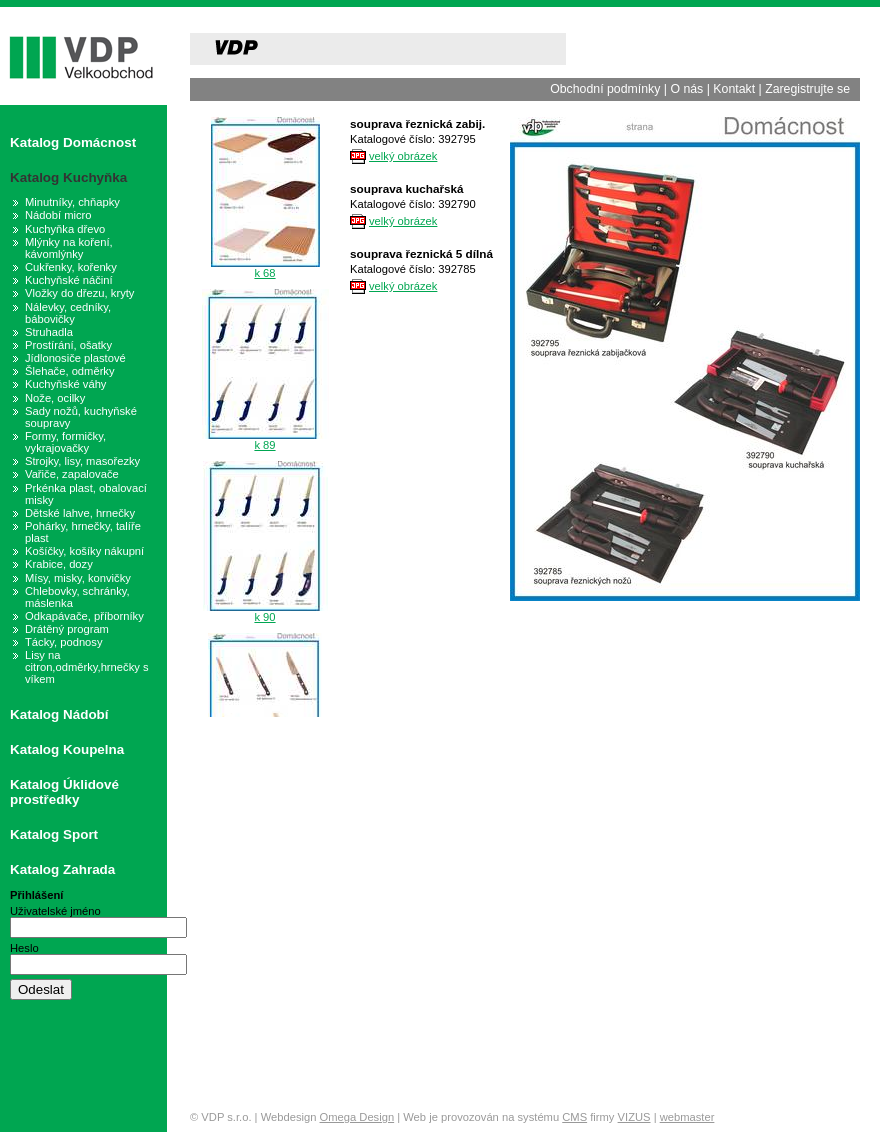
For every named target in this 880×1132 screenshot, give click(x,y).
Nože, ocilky (55, 398)
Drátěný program (67, 629)
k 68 (264, 273)
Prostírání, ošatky (68, 345)
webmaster (687, 1117)
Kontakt (734, 89)
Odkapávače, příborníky (84, 616)
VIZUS (634, 1117)
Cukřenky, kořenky (71, 267)
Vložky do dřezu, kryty (79, 293)
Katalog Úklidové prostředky (64, 792)
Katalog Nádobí (59, 714)
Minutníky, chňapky (72, 202)
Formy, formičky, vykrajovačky (65, 442)
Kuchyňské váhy (65, 384)
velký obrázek (403, 156)
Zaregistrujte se (807, 89)
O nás (686, 89)
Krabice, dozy (59, 564)
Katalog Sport (54, 834)
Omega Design (357, 1117)
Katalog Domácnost (73, 142)
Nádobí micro (58, 215)
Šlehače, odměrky (70, 371)
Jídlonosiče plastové (75, 358)
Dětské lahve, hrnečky (80, 513)
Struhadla (49, 332)
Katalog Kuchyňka (68, 177)
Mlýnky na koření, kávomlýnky (69, 248)
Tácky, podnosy (64, 642)
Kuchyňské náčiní (69, 280)
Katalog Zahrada (62, 869)
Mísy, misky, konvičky (78, 578)
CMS (574, 1117)
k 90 (264, 617)
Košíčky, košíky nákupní (84, 551)
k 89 (264, 445)
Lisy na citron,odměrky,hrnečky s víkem (87, 667)
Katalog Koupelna (67, 749)
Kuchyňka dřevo (65, 229)
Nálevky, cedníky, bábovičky (68, 313)
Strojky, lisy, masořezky (82, 461)
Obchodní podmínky (605, 89)
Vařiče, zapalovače (72, 474)
